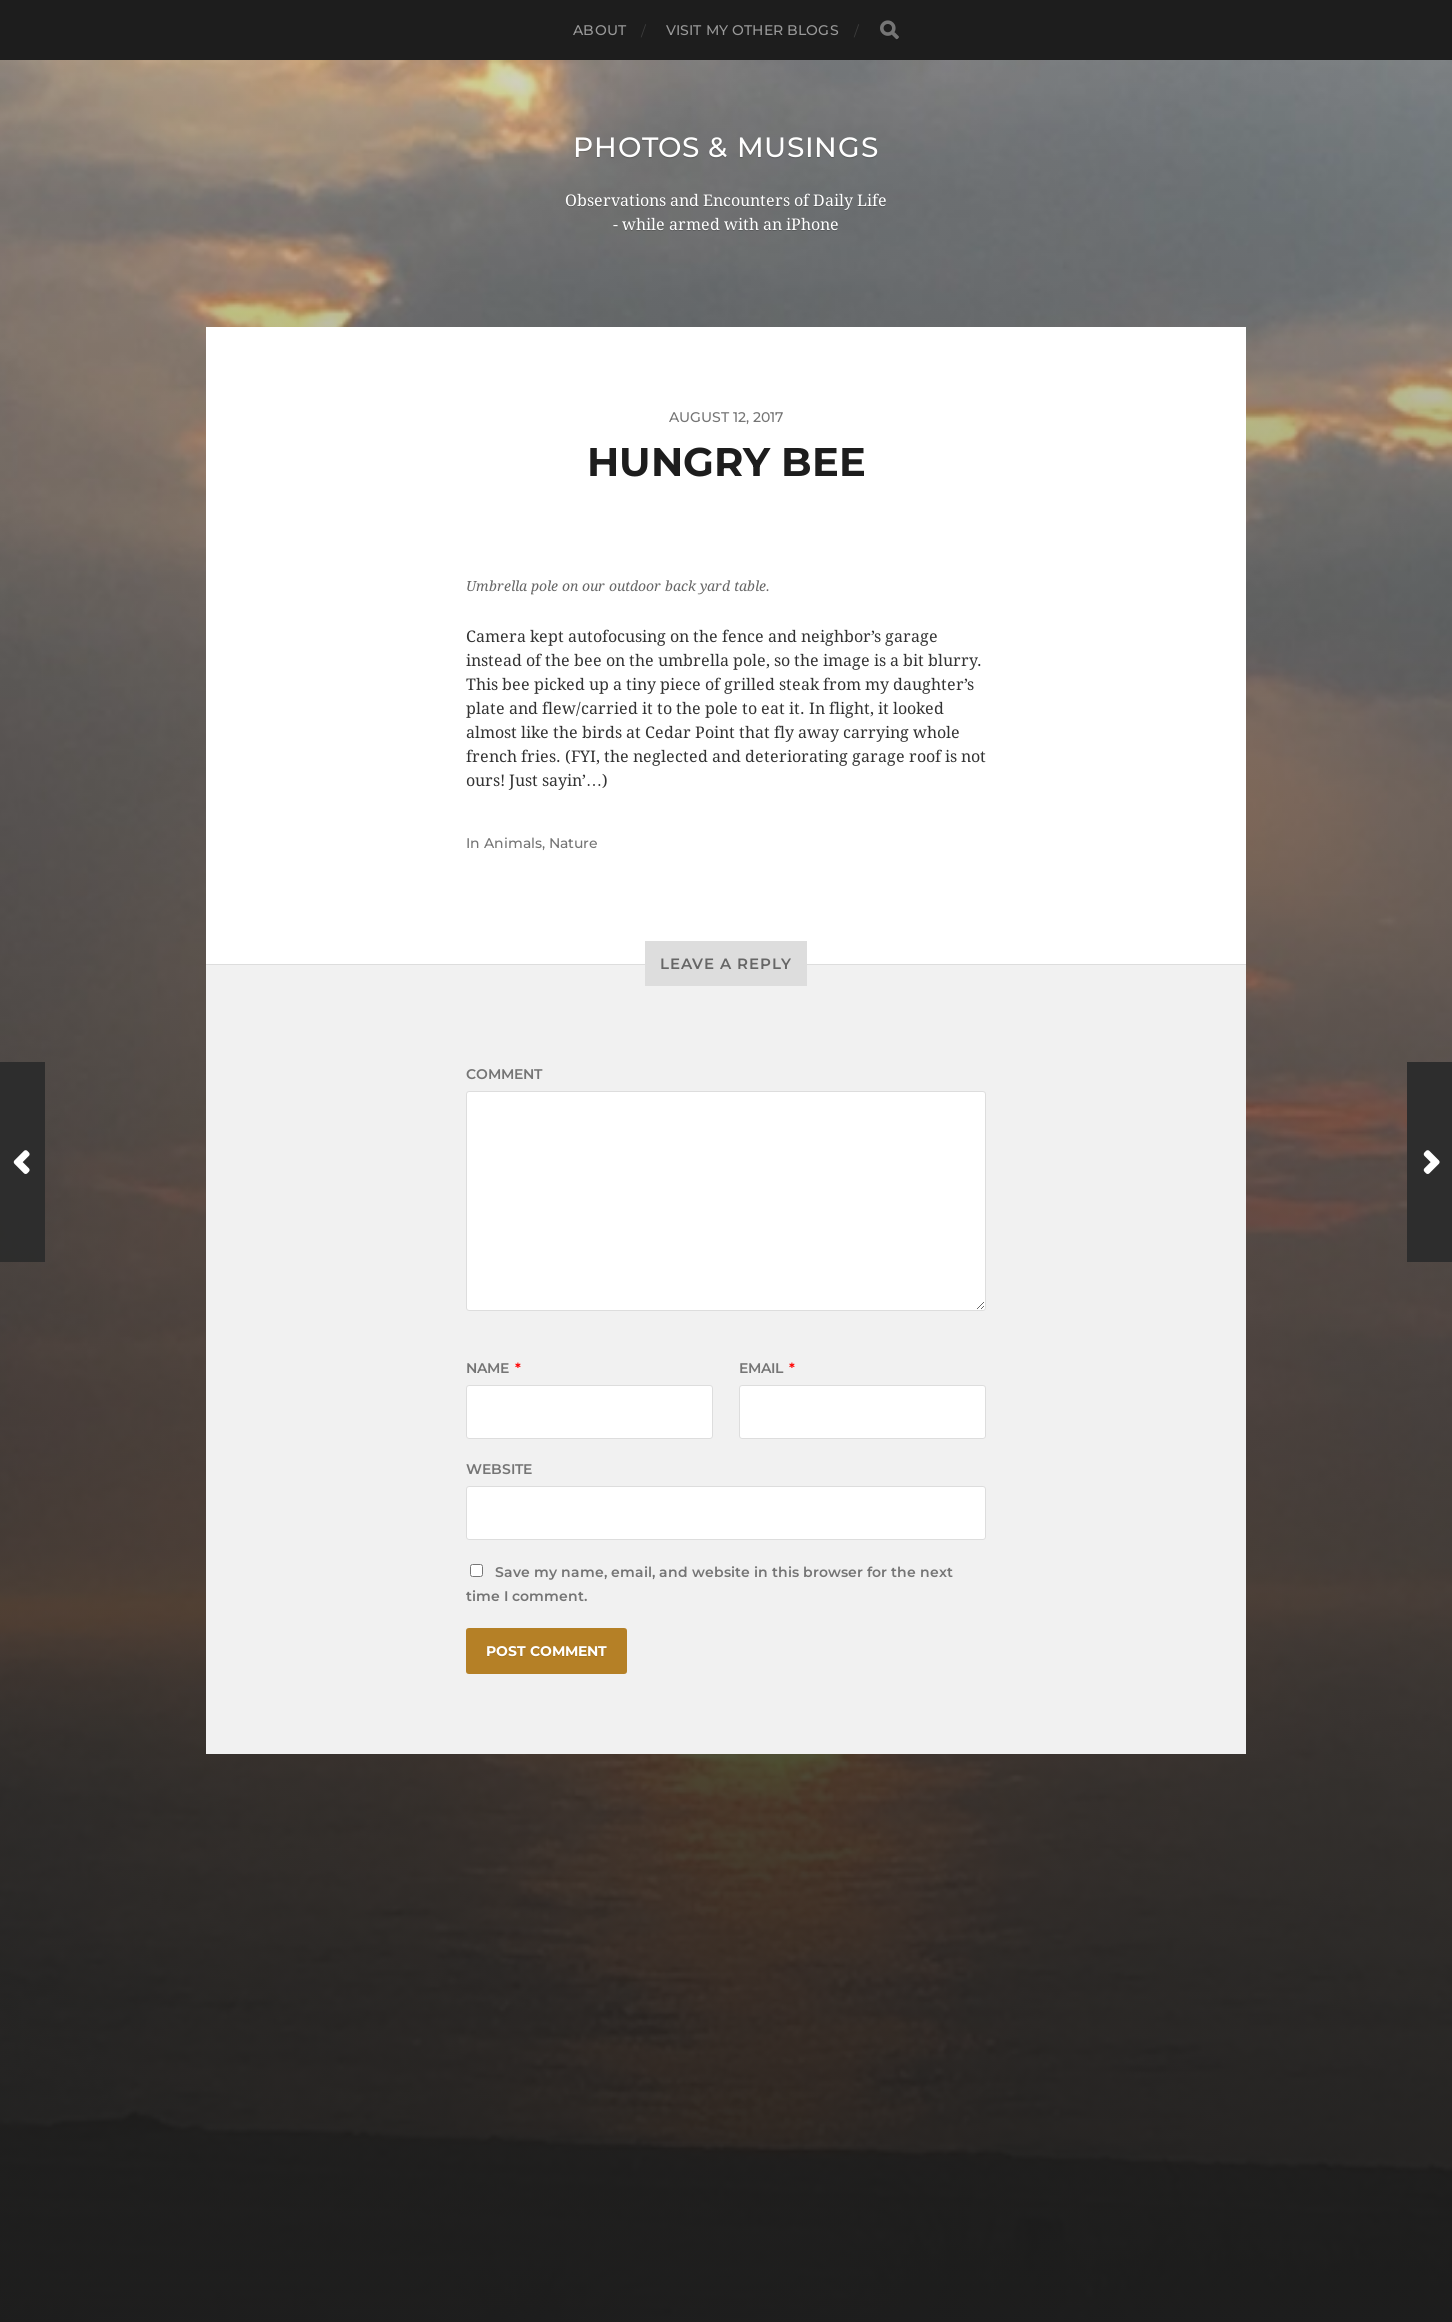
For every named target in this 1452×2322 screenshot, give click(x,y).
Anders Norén (764, 2235)
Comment (504, 1074)
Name (493, 1368)
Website (499, 1469)
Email (767, 1368)
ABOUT (599, 30)
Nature (573, 843)
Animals (513, 843)
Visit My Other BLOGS (752, 30)
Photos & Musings (725, 147)
